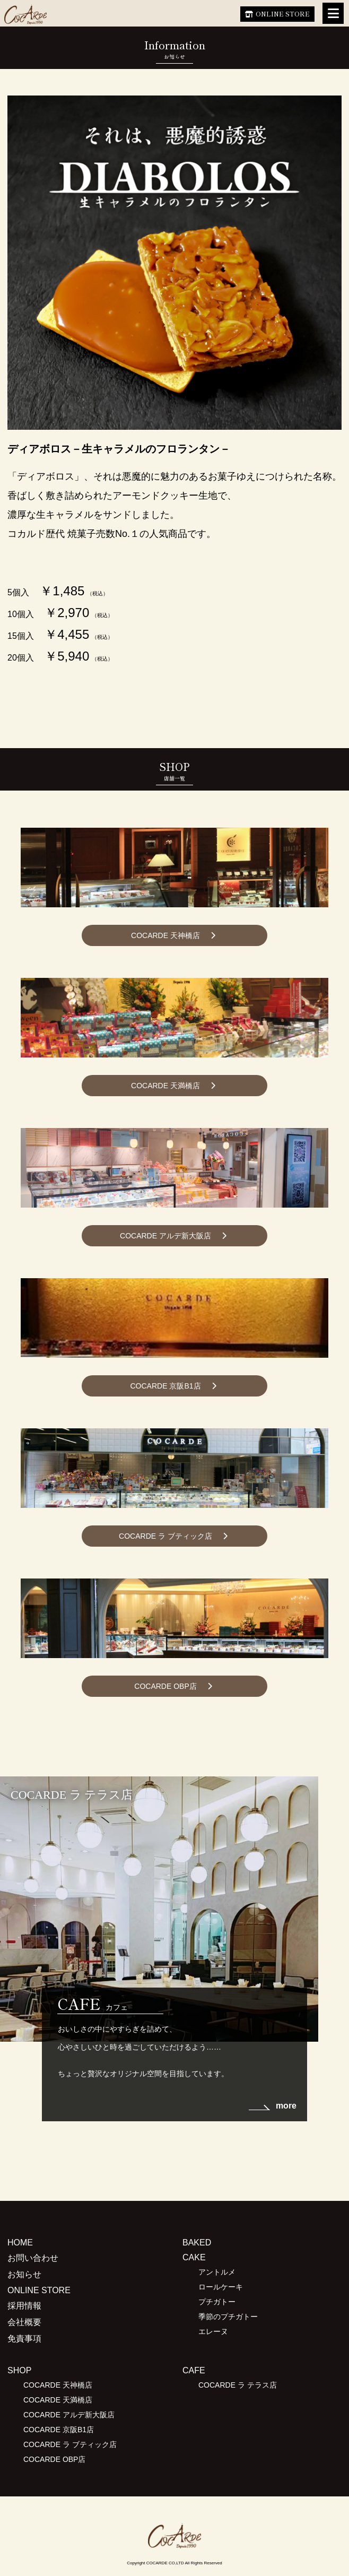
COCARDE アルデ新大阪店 (165, 1235)
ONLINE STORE (283, 13)
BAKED (196, 2242)
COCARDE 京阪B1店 (165, 1386)
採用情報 (24, 2305)
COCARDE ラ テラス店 (237, 2385)
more (286, 2105)
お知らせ (24, 2274)
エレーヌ (213, 2331)
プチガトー (216, 2301)
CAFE (193, 2370)
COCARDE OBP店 (165, 1686)
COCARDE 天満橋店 (165, 1085)
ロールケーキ (220, 2287)
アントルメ (216, 2272)
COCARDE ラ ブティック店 (165, 1536)
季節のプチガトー (228, 2316)
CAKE (194, 2257)
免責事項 (24, 2338)
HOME (20, 2242)
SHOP (19, 2370)
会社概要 (24, 2322)
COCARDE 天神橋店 (165, 935)
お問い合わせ (32, 2257)
